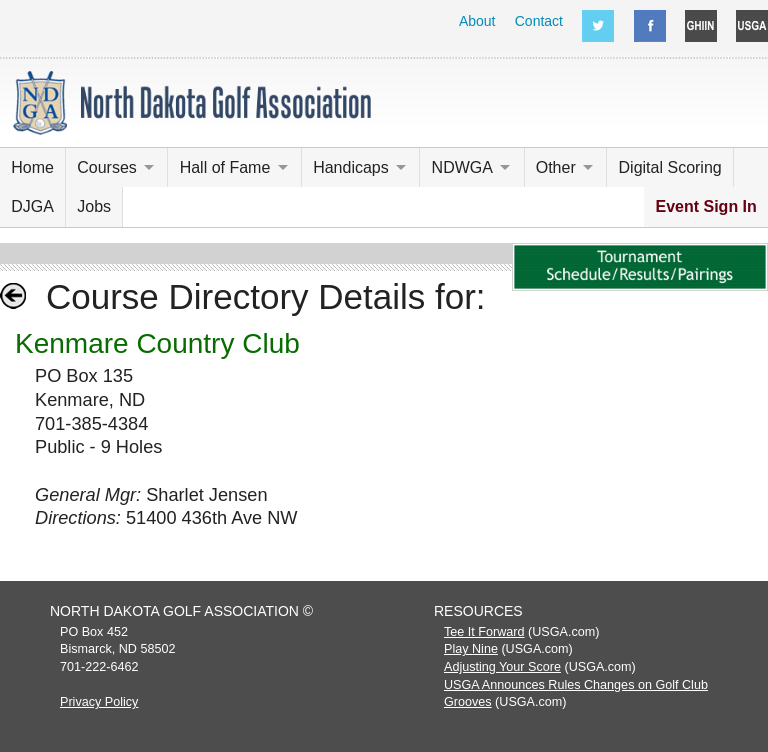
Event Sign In (705, 206)
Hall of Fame (225, 167)
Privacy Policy (99, 702)
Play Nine (471, 649)
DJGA (32, 206)
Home (32, 167)
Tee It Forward (484, 632)
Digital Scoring (670, 167)
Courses (107, 167)
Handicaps (351, 167)
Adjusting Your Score (502, 667)
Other (556, 167)
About (477, 21)
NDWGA (462, 167)
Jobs (94, 206)
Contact (539, 21)
